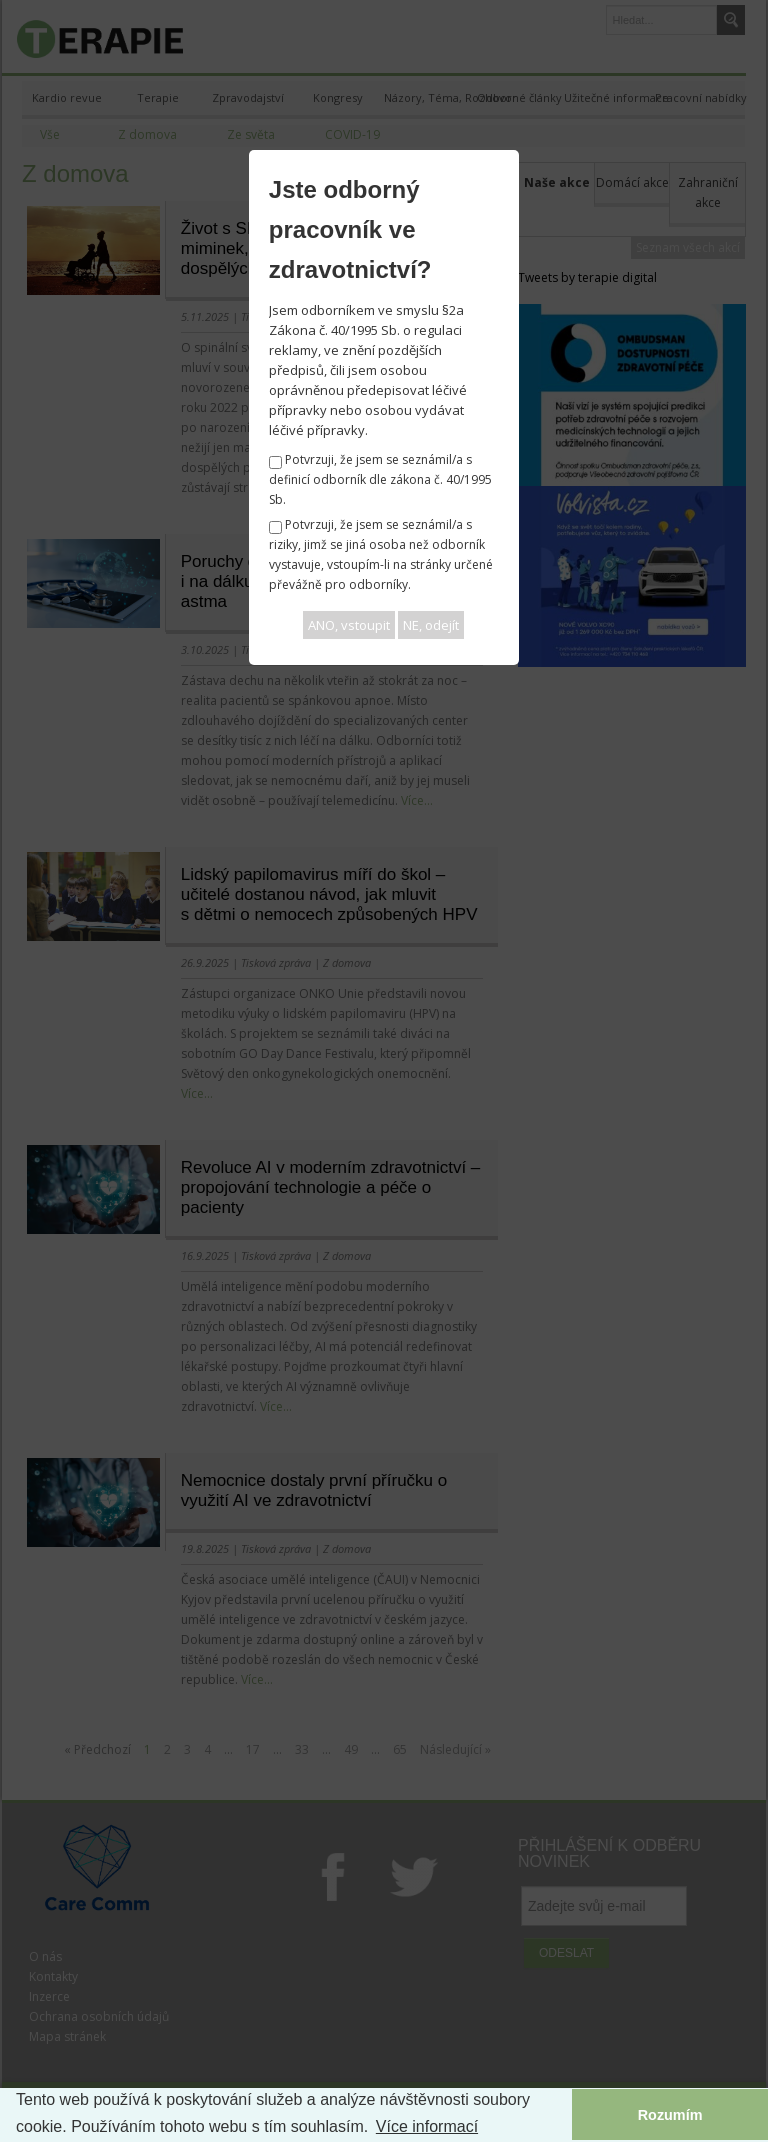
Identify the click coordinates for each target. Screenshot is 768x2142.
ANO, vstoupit (349, 625)
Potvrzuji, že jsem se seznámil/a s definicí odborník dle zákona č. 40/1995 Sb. (380, 479)
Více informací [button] (427, 2126)
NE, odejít (431, 625)
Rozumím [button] (670, 2115)
